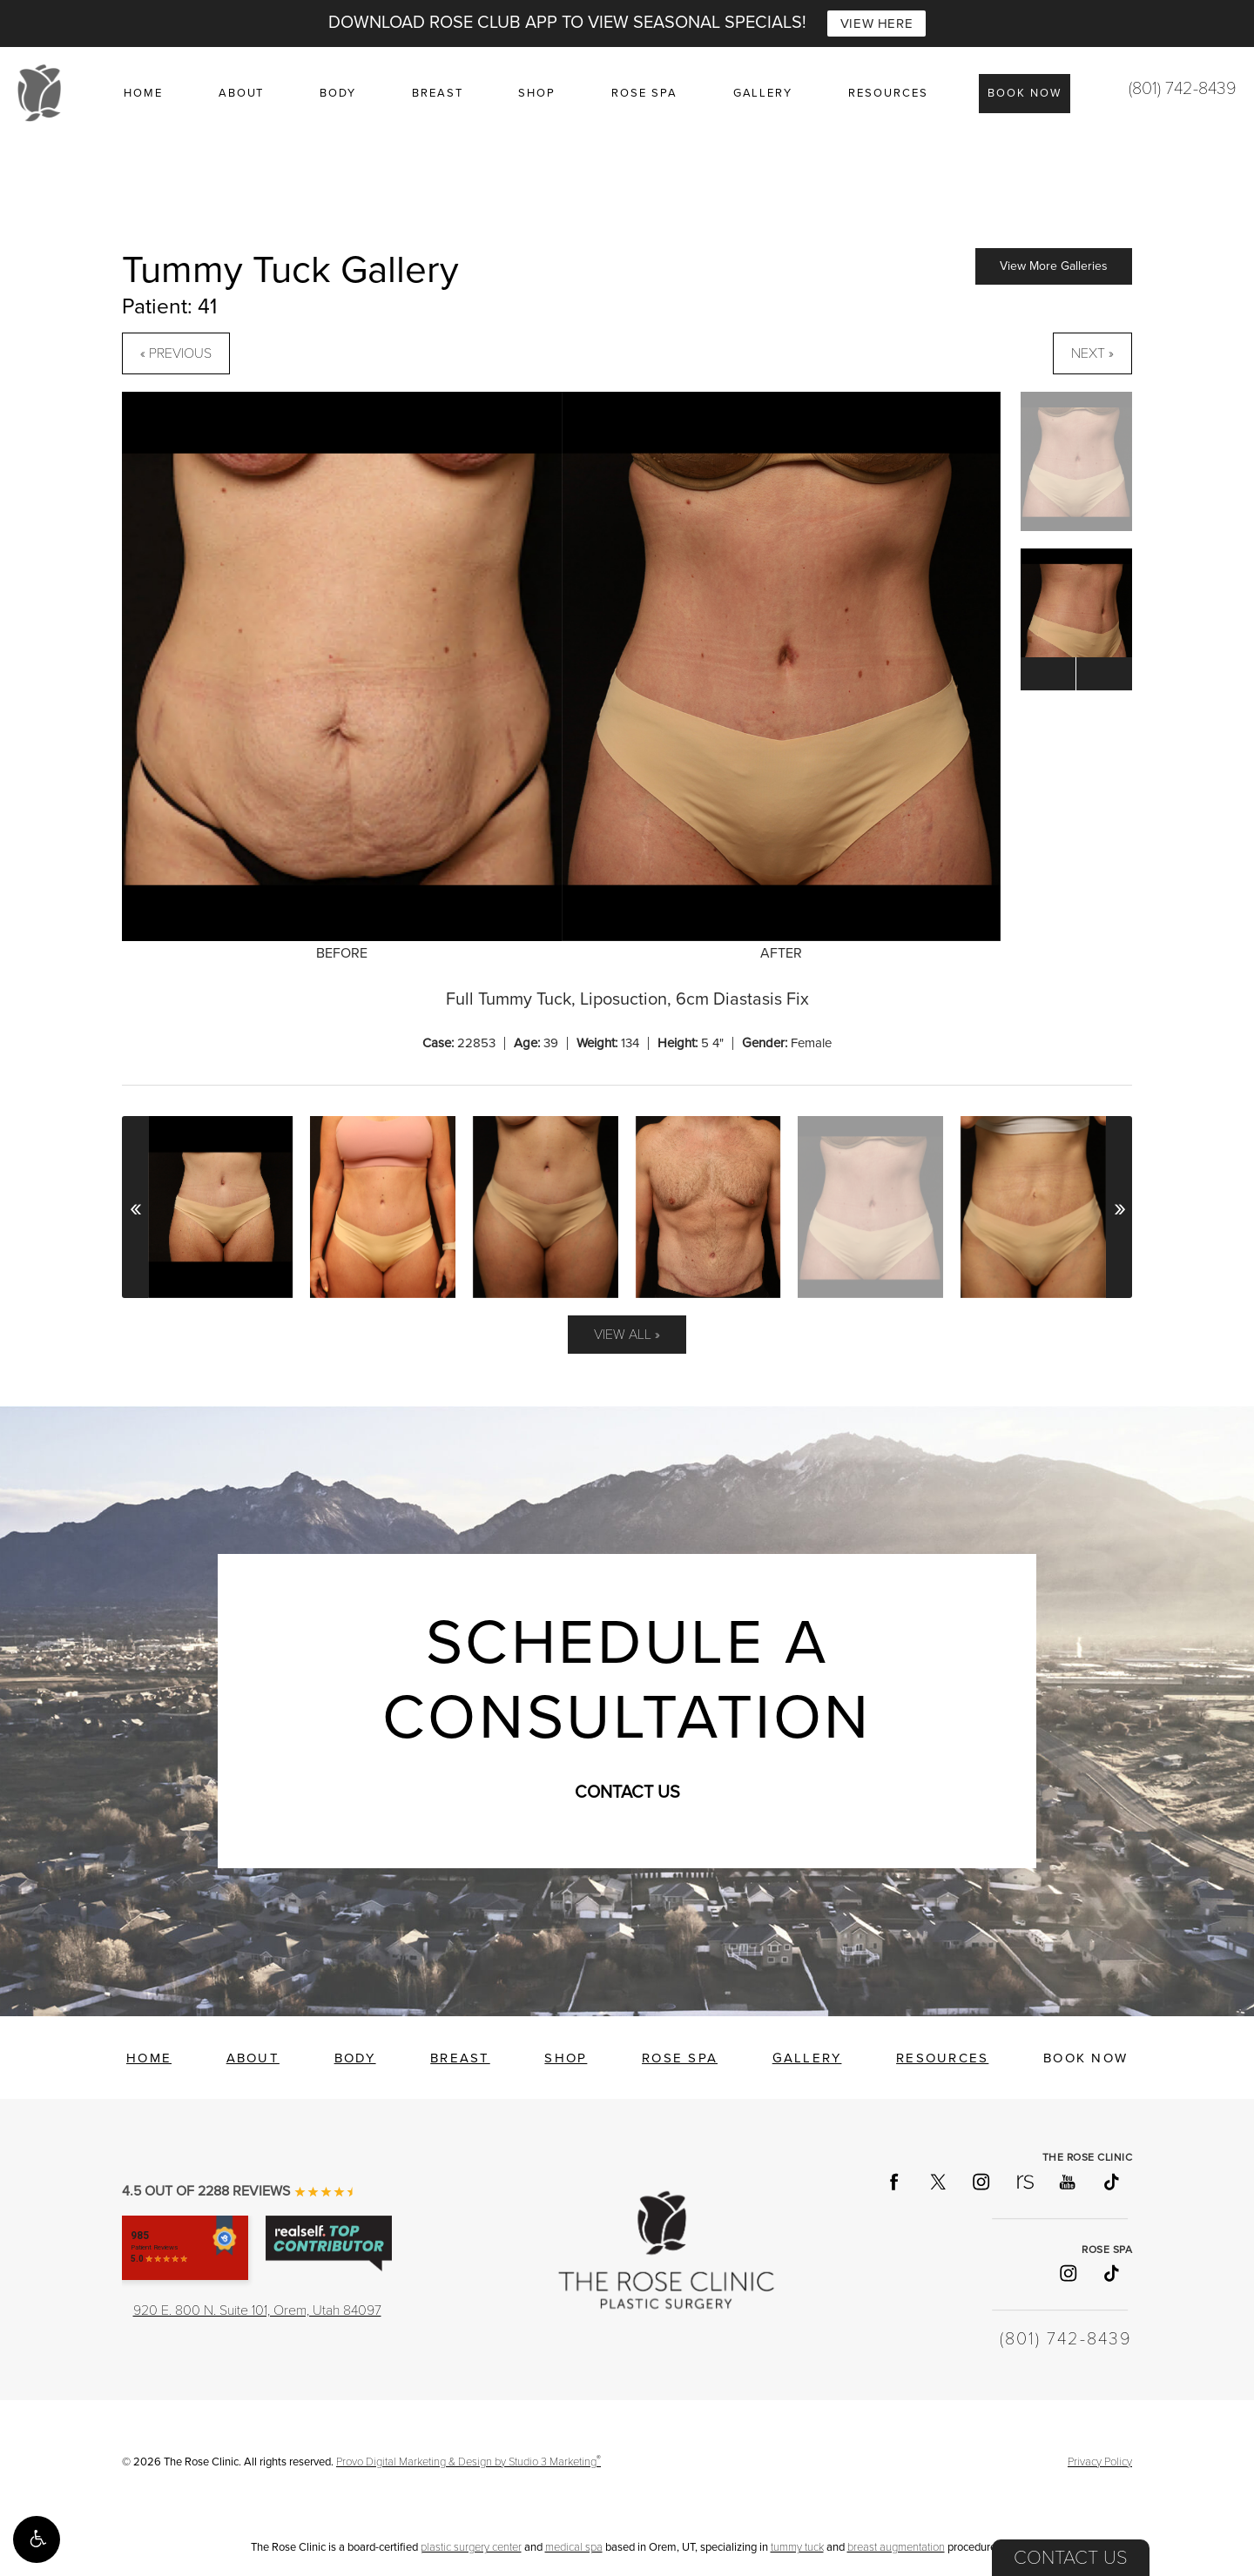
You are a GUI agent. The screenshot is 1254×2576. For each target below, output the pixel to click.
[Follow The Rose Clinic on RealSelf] (1024, 2181)
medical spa (574, 2547)
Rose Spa (644, 93)
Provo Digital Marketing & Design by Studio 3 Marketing (468, 2462)
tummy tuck (797, 2547)
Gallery (763, 93)
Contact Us (1071, 2557)
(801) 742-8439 (1183, 88)
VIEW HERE (876, 23)
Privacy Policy (1100, 2462)
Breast (437, 93)
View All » (627, 1334)
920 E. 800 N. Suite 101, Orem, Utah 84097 (257, 2310)
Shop (537, 93)
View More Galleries (1054, 266)
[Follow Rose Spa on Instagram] (1066, 2273)
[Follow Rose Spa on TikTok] (1110, 2273)
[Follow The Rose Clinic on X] (937, 2181)
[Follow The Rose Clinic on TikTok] (1110, 2181)
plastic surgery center (471, 2547)
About (242, 93)
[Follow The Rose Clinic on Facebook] (893, 2181)
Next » (1092, 353)
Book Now (1025, 93)
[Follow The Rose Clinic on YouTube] (1066, 2181)
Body (338, 93)
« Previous (176, 353)
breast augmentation (896, 2547)
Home (143, 93)
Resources (888, 93)
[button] (36, 2539)
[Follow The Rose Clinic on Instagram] (980, 2181)
